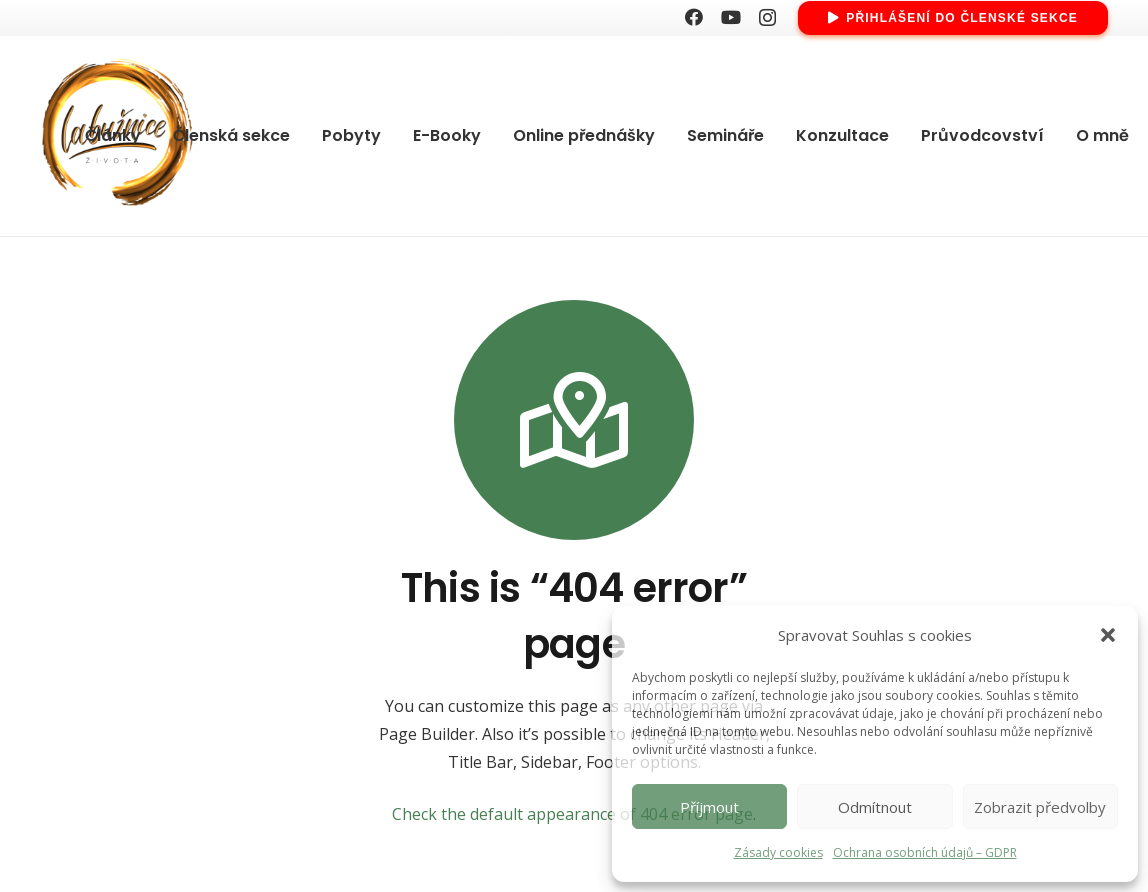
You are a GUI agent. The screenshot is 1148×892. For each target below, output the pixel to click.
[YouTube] (731, 17)
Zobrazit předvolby (1040, 807)
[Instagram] (767, 18)
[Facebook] (694, 17)
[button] (1108, 635)
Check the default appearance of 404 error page (572, 814)
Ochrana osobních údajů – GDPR (925, 852)
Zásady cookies (778, 852)
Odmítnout (875, 807)
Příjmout (709, 807)
